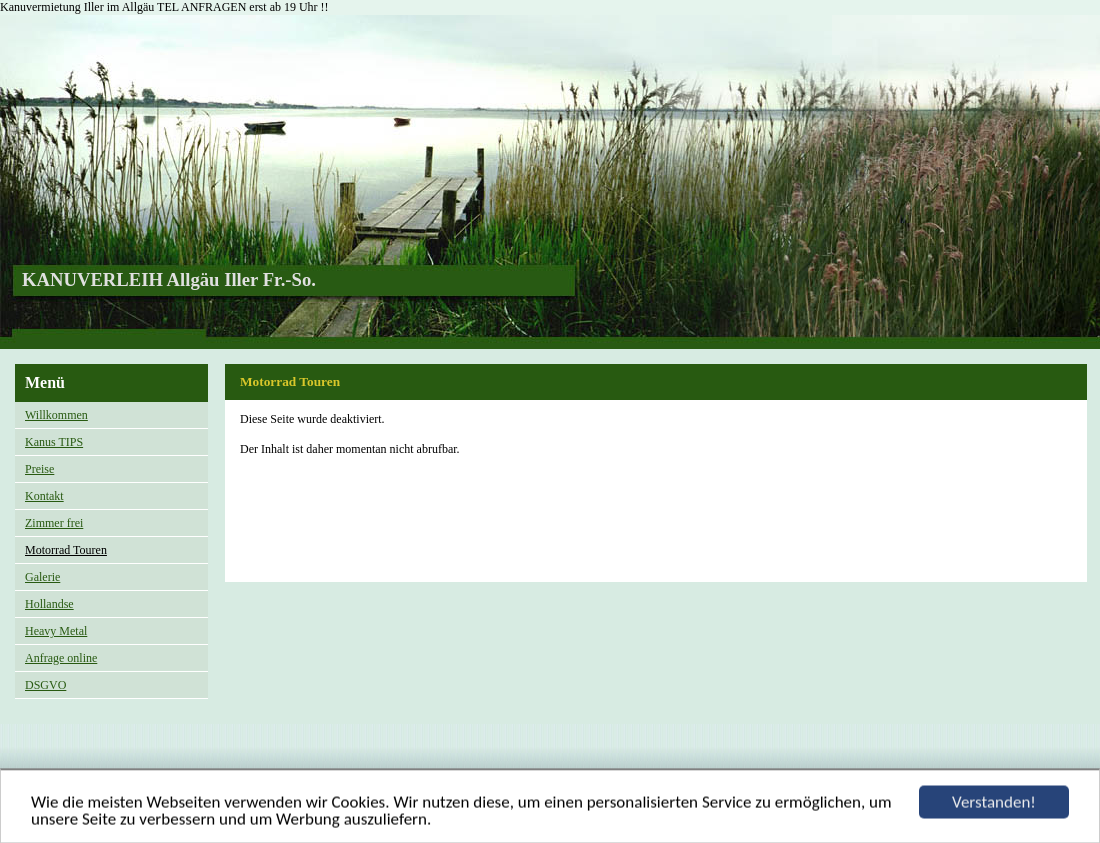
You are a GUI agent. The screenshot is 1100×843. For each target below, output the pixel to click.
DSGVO (45, 685)
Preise (39, 469)
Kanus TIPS (54, 442)
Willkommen (56, 415)
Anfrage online (61, 658)
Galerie (42, 577)
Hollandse (49, 604)
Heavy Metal (56, 631)
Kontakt (44, 496)
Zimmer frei (54, 523)
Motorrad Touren (66, 550)
